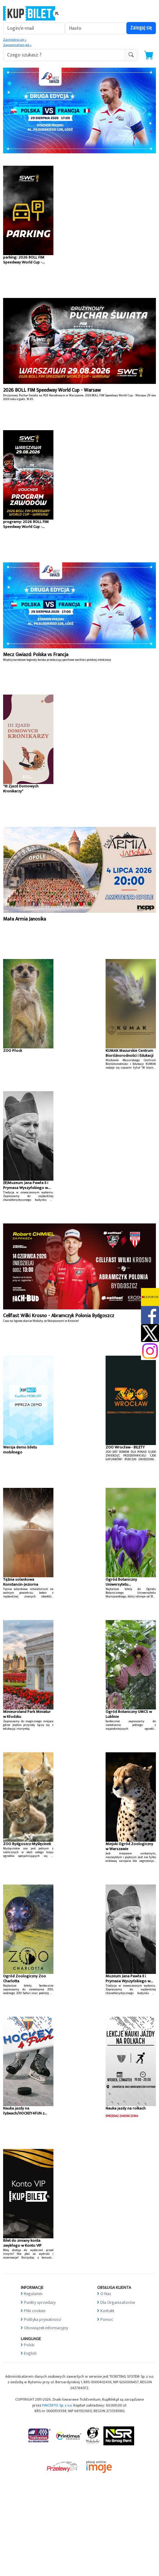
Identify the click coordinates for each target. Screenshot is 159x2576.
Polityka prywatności (42, 2319)
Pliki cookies (35, 2310)
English (30, 2353)
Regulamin (33, 2293)
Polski (29, 2345)
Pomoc (106, 2319)
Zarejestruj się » (14, 40)
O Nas (105, 2293)
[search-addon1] (64, 55)
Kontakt (107, 2310)
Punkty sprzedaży (40, 2302)
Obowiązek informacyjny (46, 2327)
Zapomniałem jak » (17, 45)
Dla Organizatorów (117, 2302)
